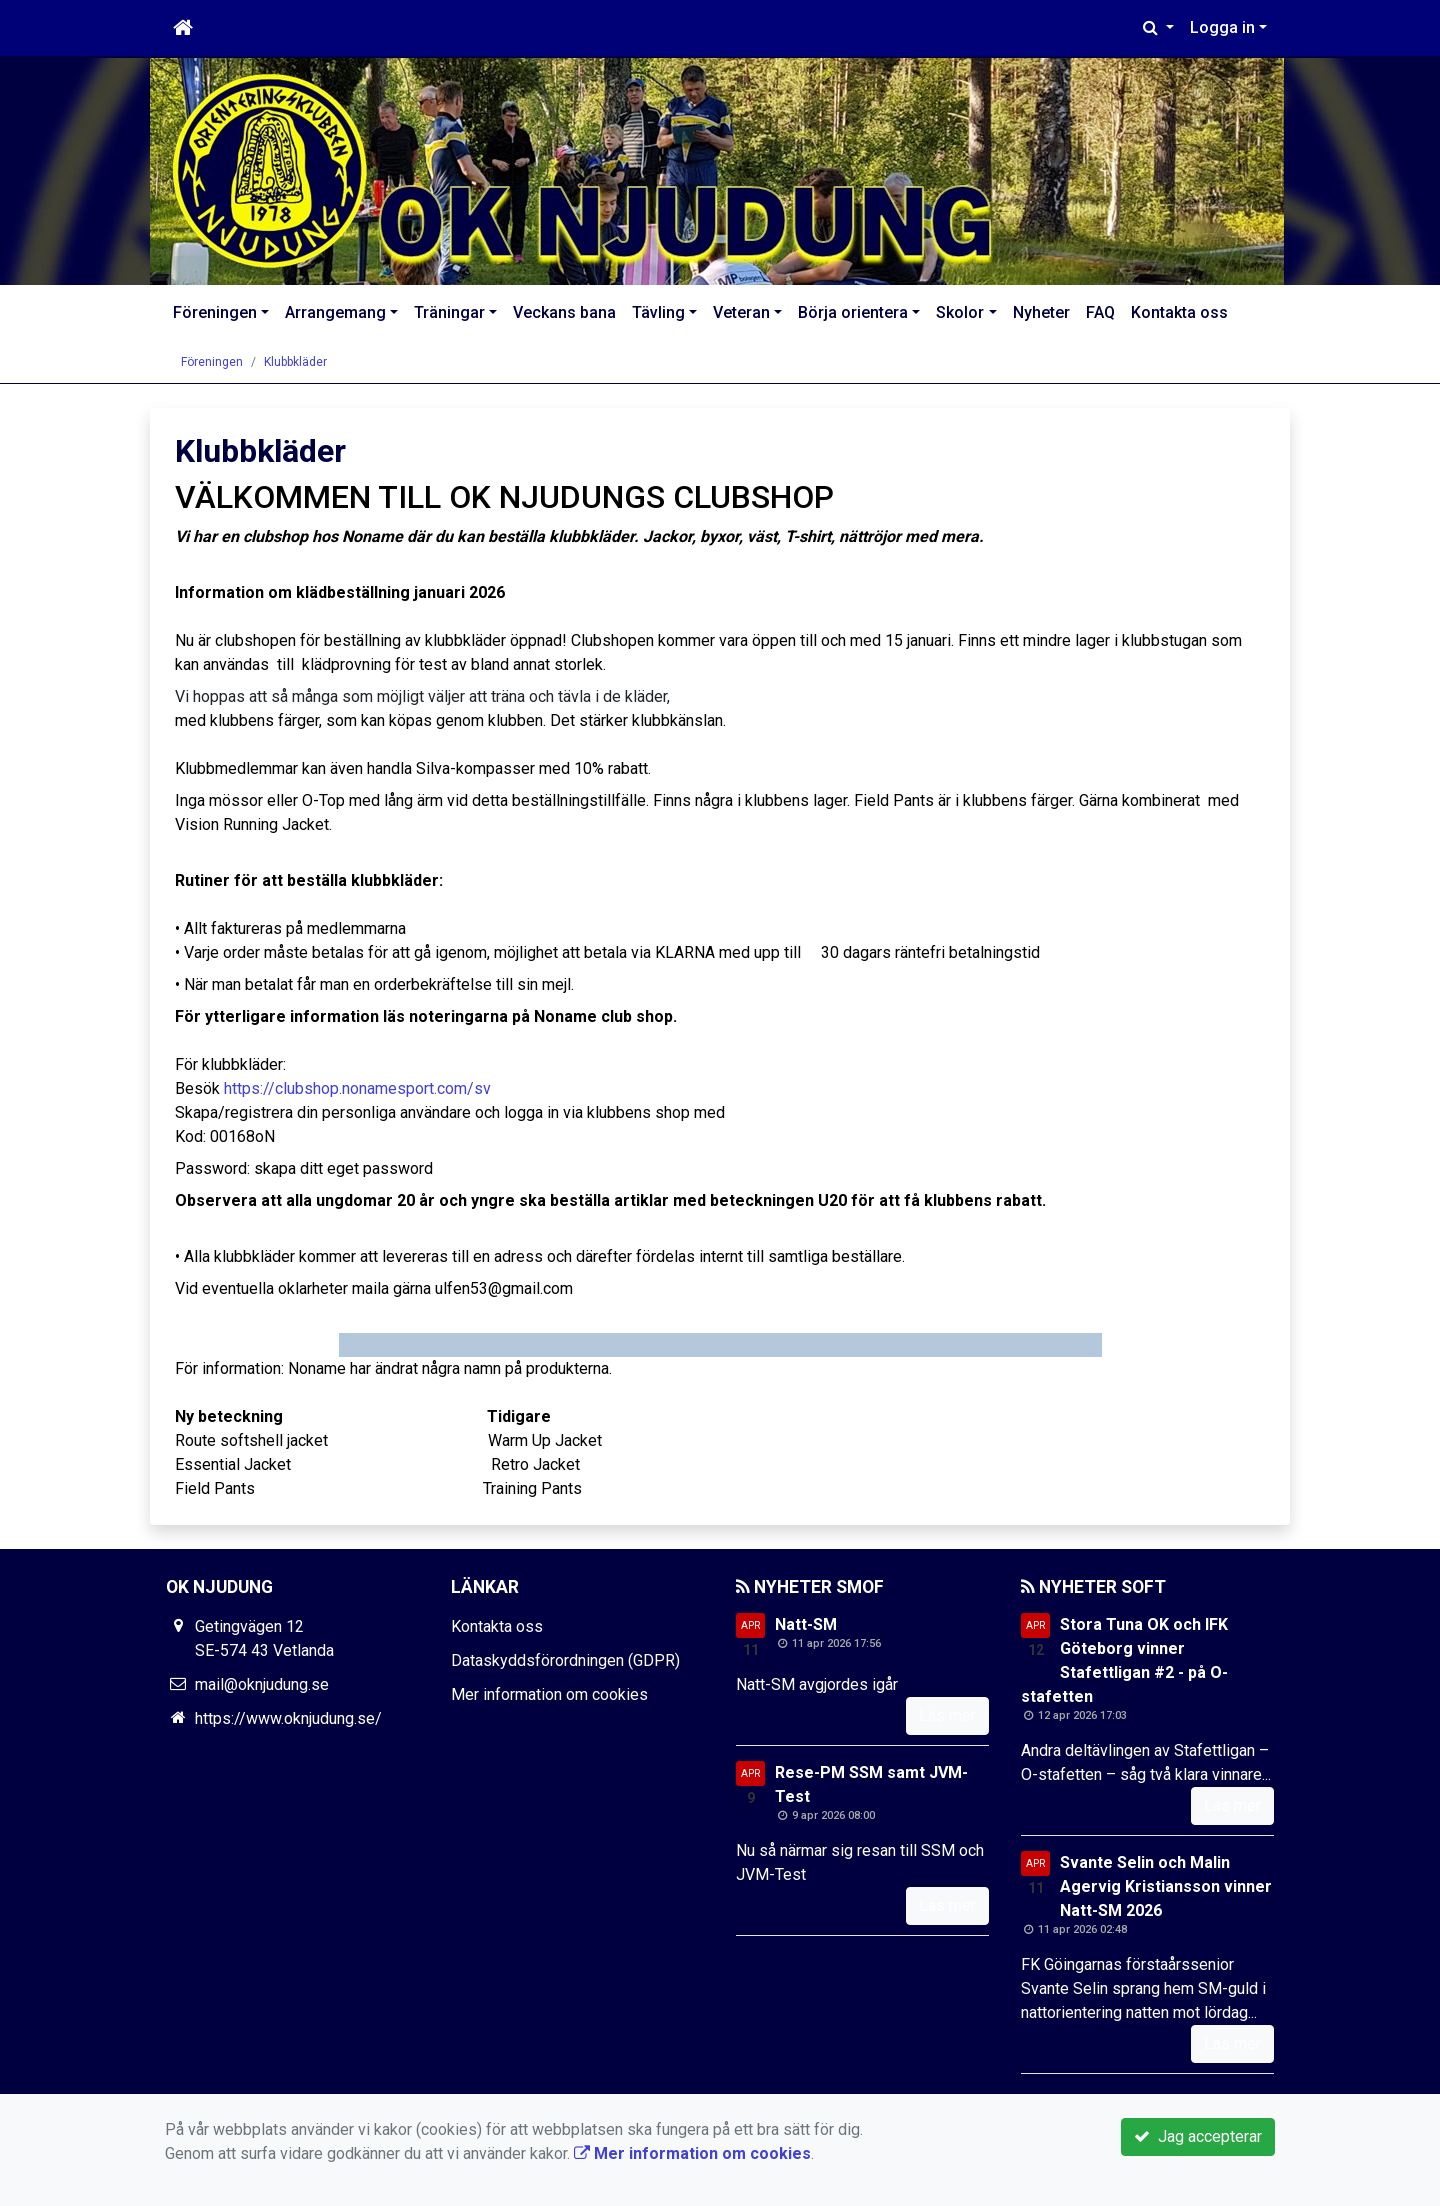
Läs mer (947, 1715)
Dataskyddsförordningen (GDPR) (565, 1660)
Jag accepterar (1198, 2136)
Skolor (960, 312)
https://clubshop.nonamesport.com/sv (357, 1088)
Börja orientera (853, 312)
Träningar (449, 312)
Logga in (1222, 27)
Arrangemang (335, 312)
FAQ (1100, 312)
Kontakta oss (1179, 312)
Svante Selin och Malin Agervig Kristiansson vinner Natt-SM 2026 (1166, 1886)
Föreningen (215, 312)
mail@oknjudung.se (262, 1684)
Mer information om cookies (549, 1694)
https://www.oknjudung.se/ (288, 1718)
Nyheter (1041, 312)
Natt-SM (806, 1624)
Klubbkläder (295, 362)
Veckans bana (564, 312)
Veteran (741, 312)
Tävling (658, 312)
